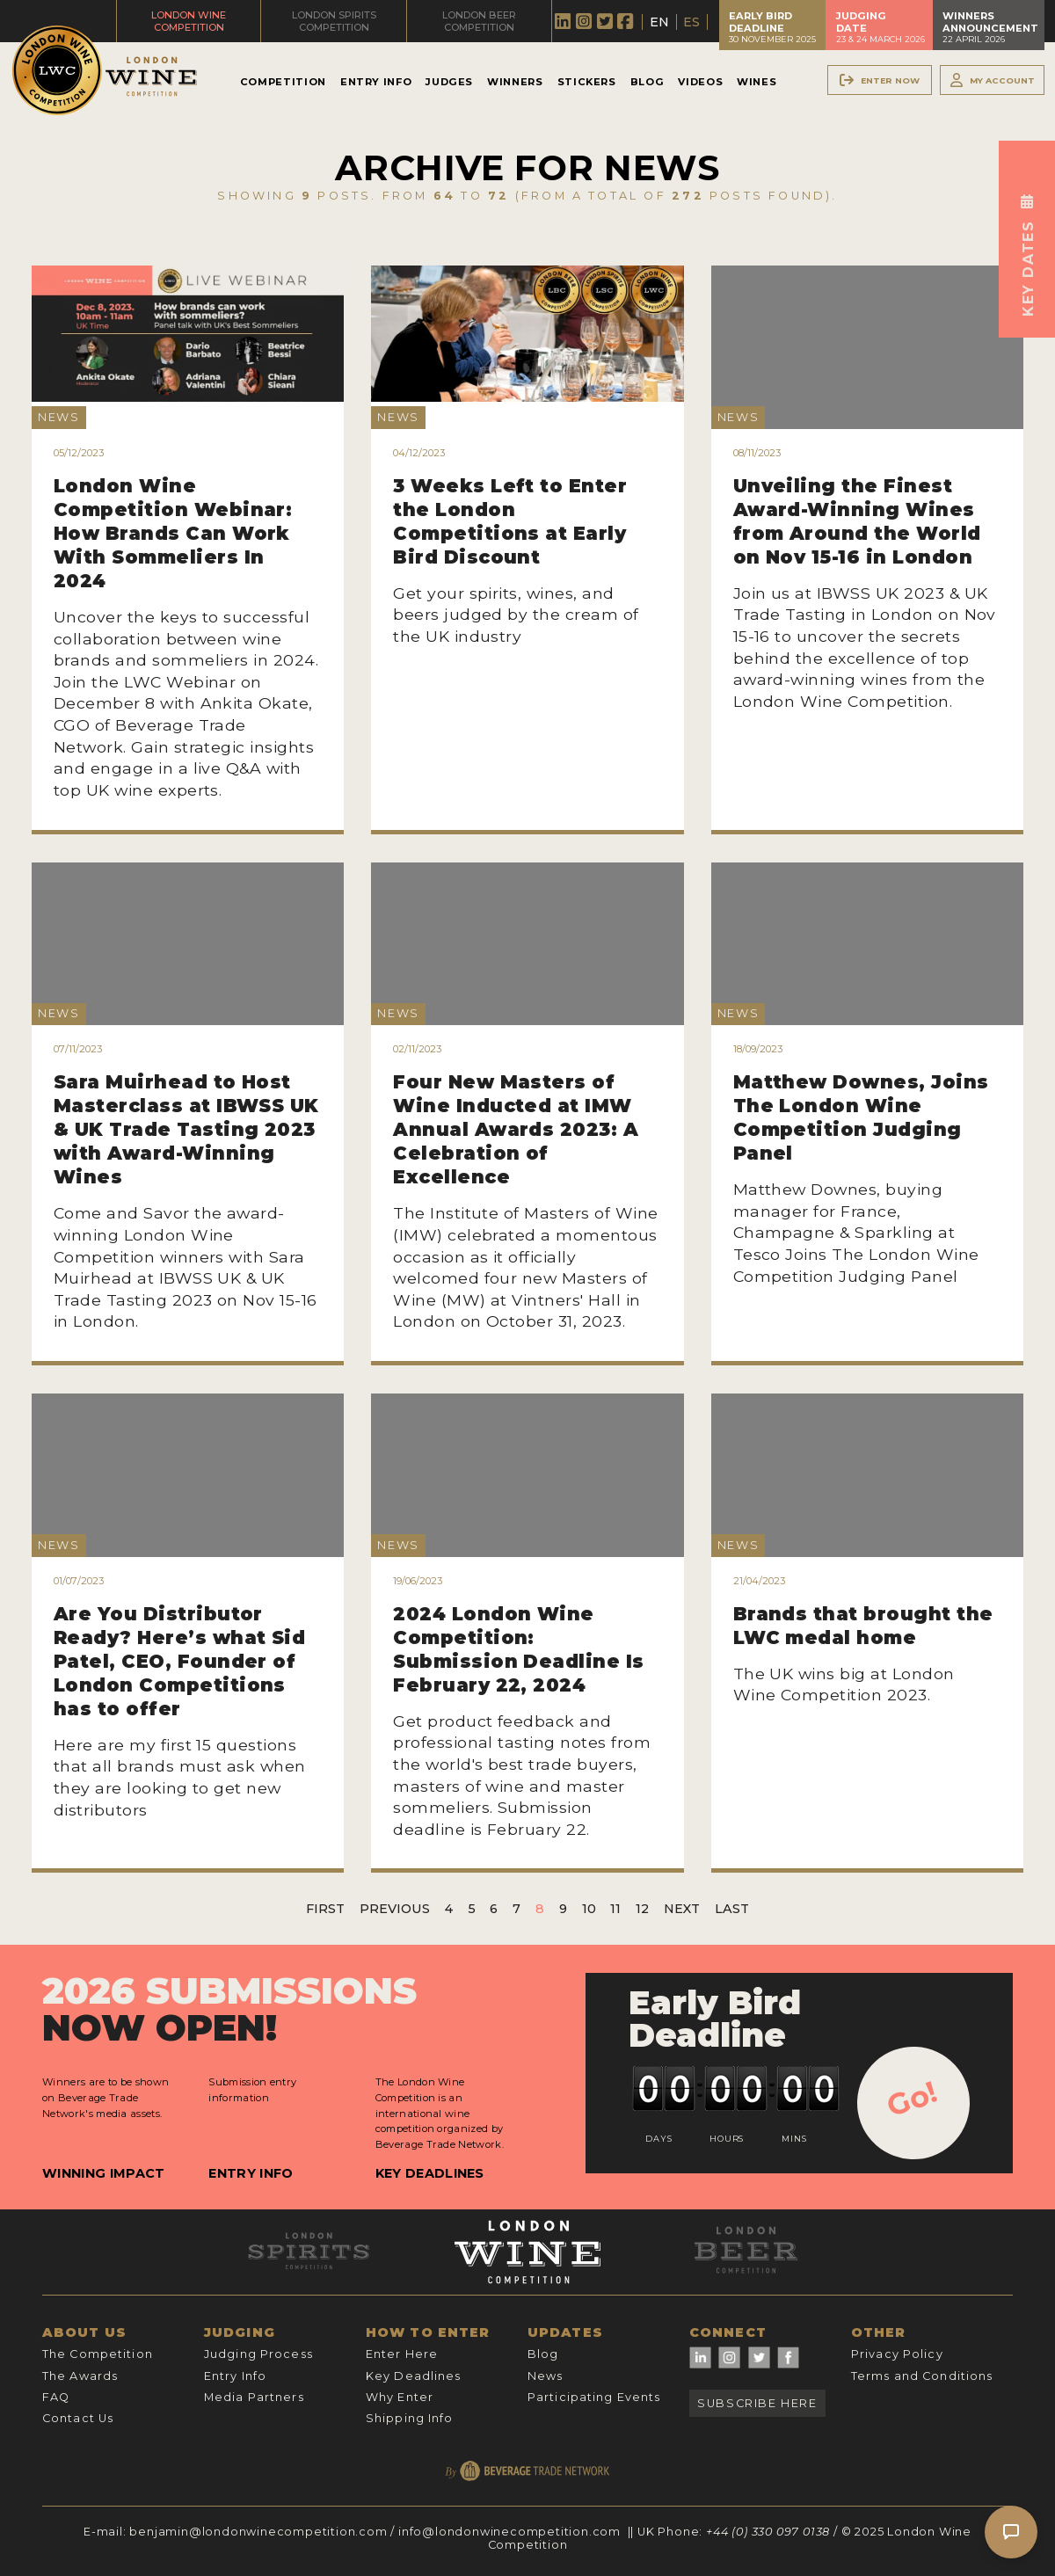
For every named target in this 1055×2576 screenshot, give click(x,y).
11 (615, 1909)
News (545, 2376)
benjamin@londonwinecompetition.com (258, 2531)
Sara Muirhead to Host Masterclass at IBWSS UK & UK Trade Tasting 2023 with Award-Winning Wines (186, 1129)
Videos (700, 82)
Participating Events (594, 2397)
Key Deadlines (429, 2173)
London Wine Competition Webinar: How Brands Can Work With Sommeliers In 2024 (173, 533)
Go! (912, 2098)
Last (732, 1909)
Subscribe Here (757, 2403)
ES (691, 22)
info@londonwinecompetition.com (509, 2531)
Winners (514, 82)
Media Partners (254, 2397)
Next (682, 1909)
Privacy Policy (897, 2354)
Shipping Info (410, 2418)
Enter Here (402, 2354)
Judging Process (258, 2354)
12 (642, 1909)
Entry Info (375, 82)
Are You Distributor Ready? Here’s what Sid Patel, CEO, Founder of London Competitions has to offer (180, 1661)
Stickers (586, 82)
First (325, 1909)
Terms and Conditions (922, 2376)
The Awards (80, 2376)
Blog (647, 82)
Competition (283, 82)
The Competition (97, 2354)
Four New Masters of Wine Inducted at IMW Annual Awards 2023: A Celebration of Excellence (515, 1129)
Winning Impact (103, 2173)
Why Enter (399, 2397)
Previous (395, 1909)
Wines (756, 82)
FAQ (55, 2397)
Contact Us (77, 2418)
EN (659, 22)
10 (589, 1909)
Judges (449, 82)
